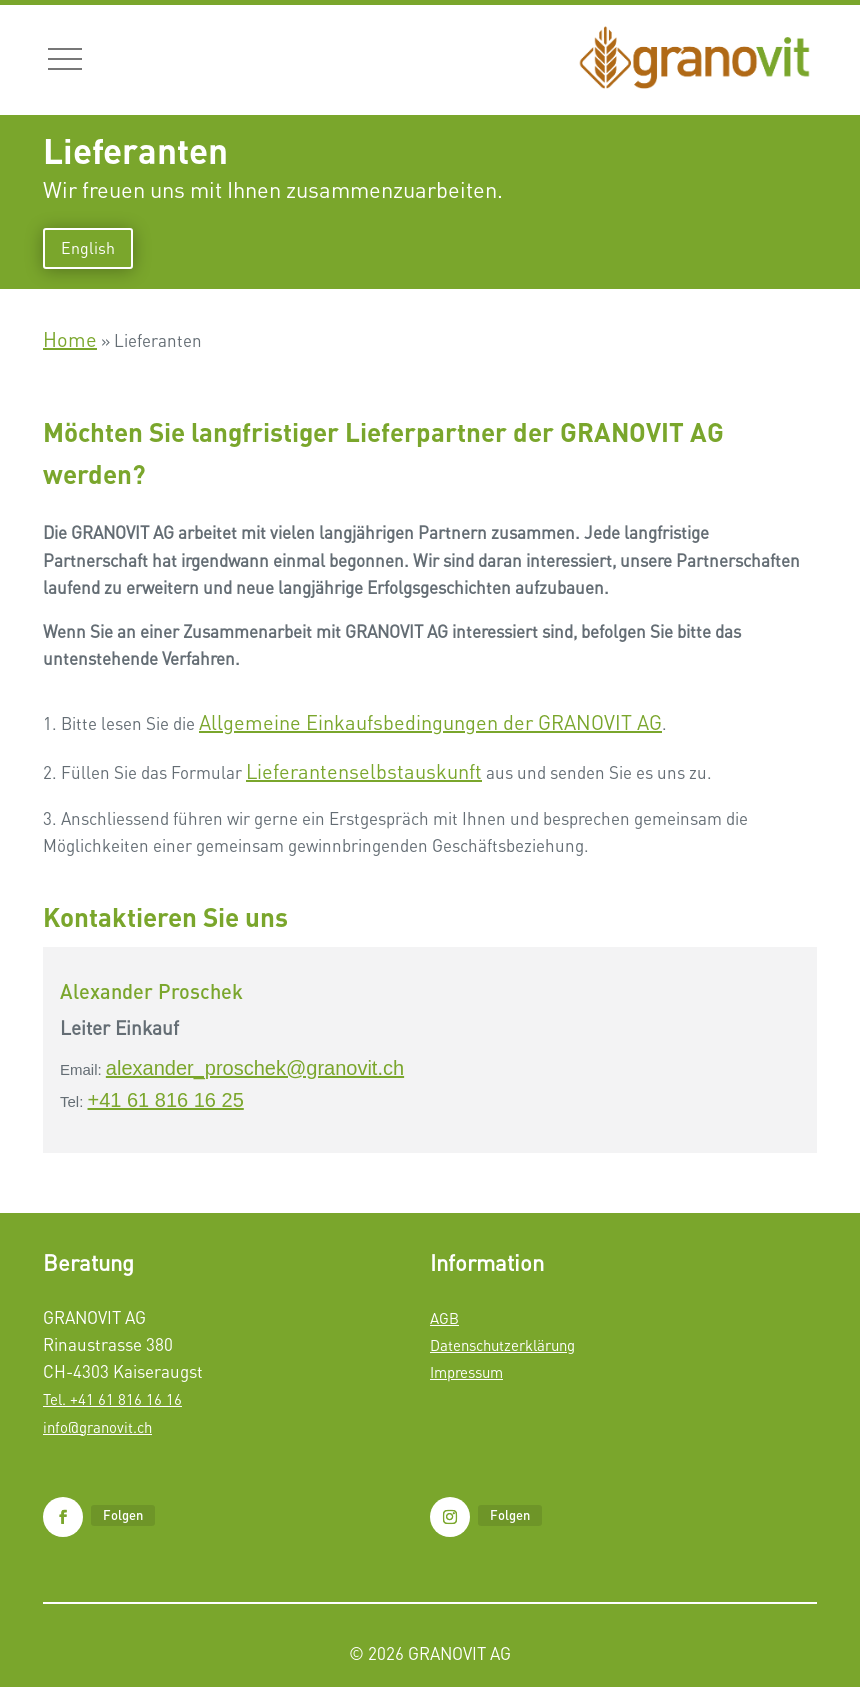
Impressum (466, 1372)
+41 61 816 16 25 (166, 1100)
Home (70, 339)
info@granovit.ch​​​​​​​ (97, 1427)
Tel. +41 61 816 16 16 (112, 1399)
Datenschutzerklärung (502, 1345)
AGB (444, 1318)
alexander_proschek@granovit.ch (255, 1068)
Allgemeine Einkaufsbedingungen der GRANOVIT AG (430, 722)
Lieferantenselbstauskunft (364, 771)
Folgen (123, 1515)
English (88, 248)
